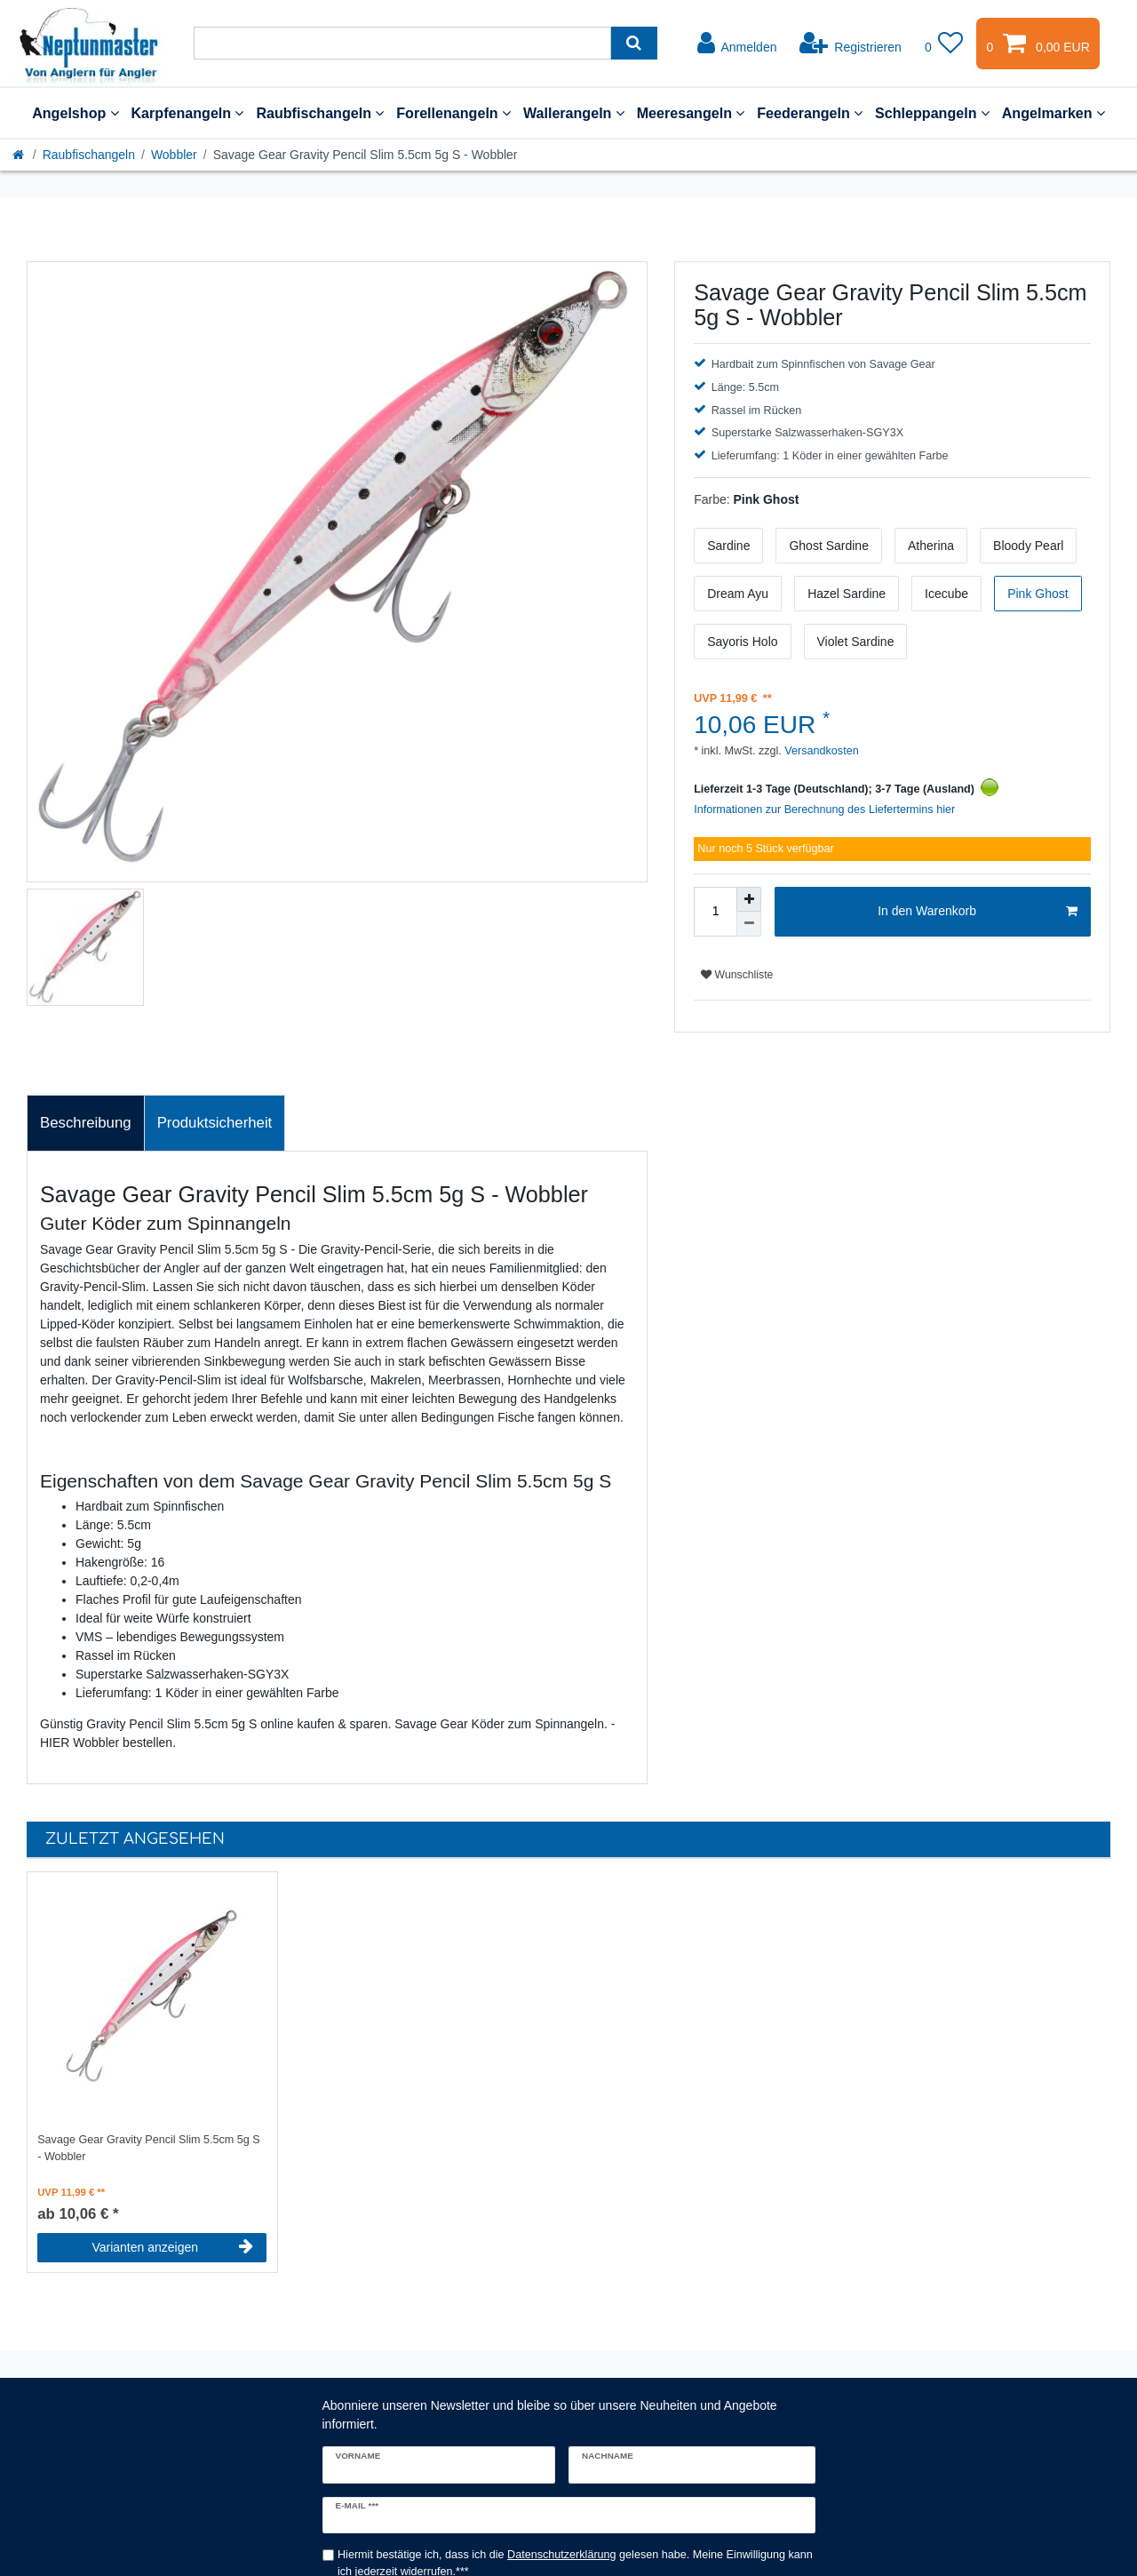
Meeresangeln (691, 113)
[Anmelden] (737, 43)
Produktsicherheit (215, 1122)
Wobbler (174, 155)
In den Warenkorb (977, 912)
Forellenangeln (453, 113)
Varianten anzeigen (172, 2247)
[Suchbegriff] (402, 43)
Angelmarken (1053, 113)
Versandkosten (820, 751)
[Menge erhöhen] (748, 899)
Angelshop (75, 113)
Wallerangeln (573, 113)
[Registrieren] (850, 43)
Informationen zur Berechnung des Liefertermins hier (824, 809)
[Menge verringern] (748, 924)
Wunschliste (737, 975)
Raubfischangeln (320, 113)
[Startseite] (19, 155)
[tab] (86, 1123)
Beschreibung (85, 1122)
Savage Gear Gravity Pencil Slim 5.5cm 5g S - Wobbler (148, 2148)
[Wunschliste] (944, 43)
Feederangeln (810, 113)
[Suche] (633, 43)
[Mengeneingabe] (715, 912)
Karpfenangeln (187, 113)
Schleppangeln (932, 113)
